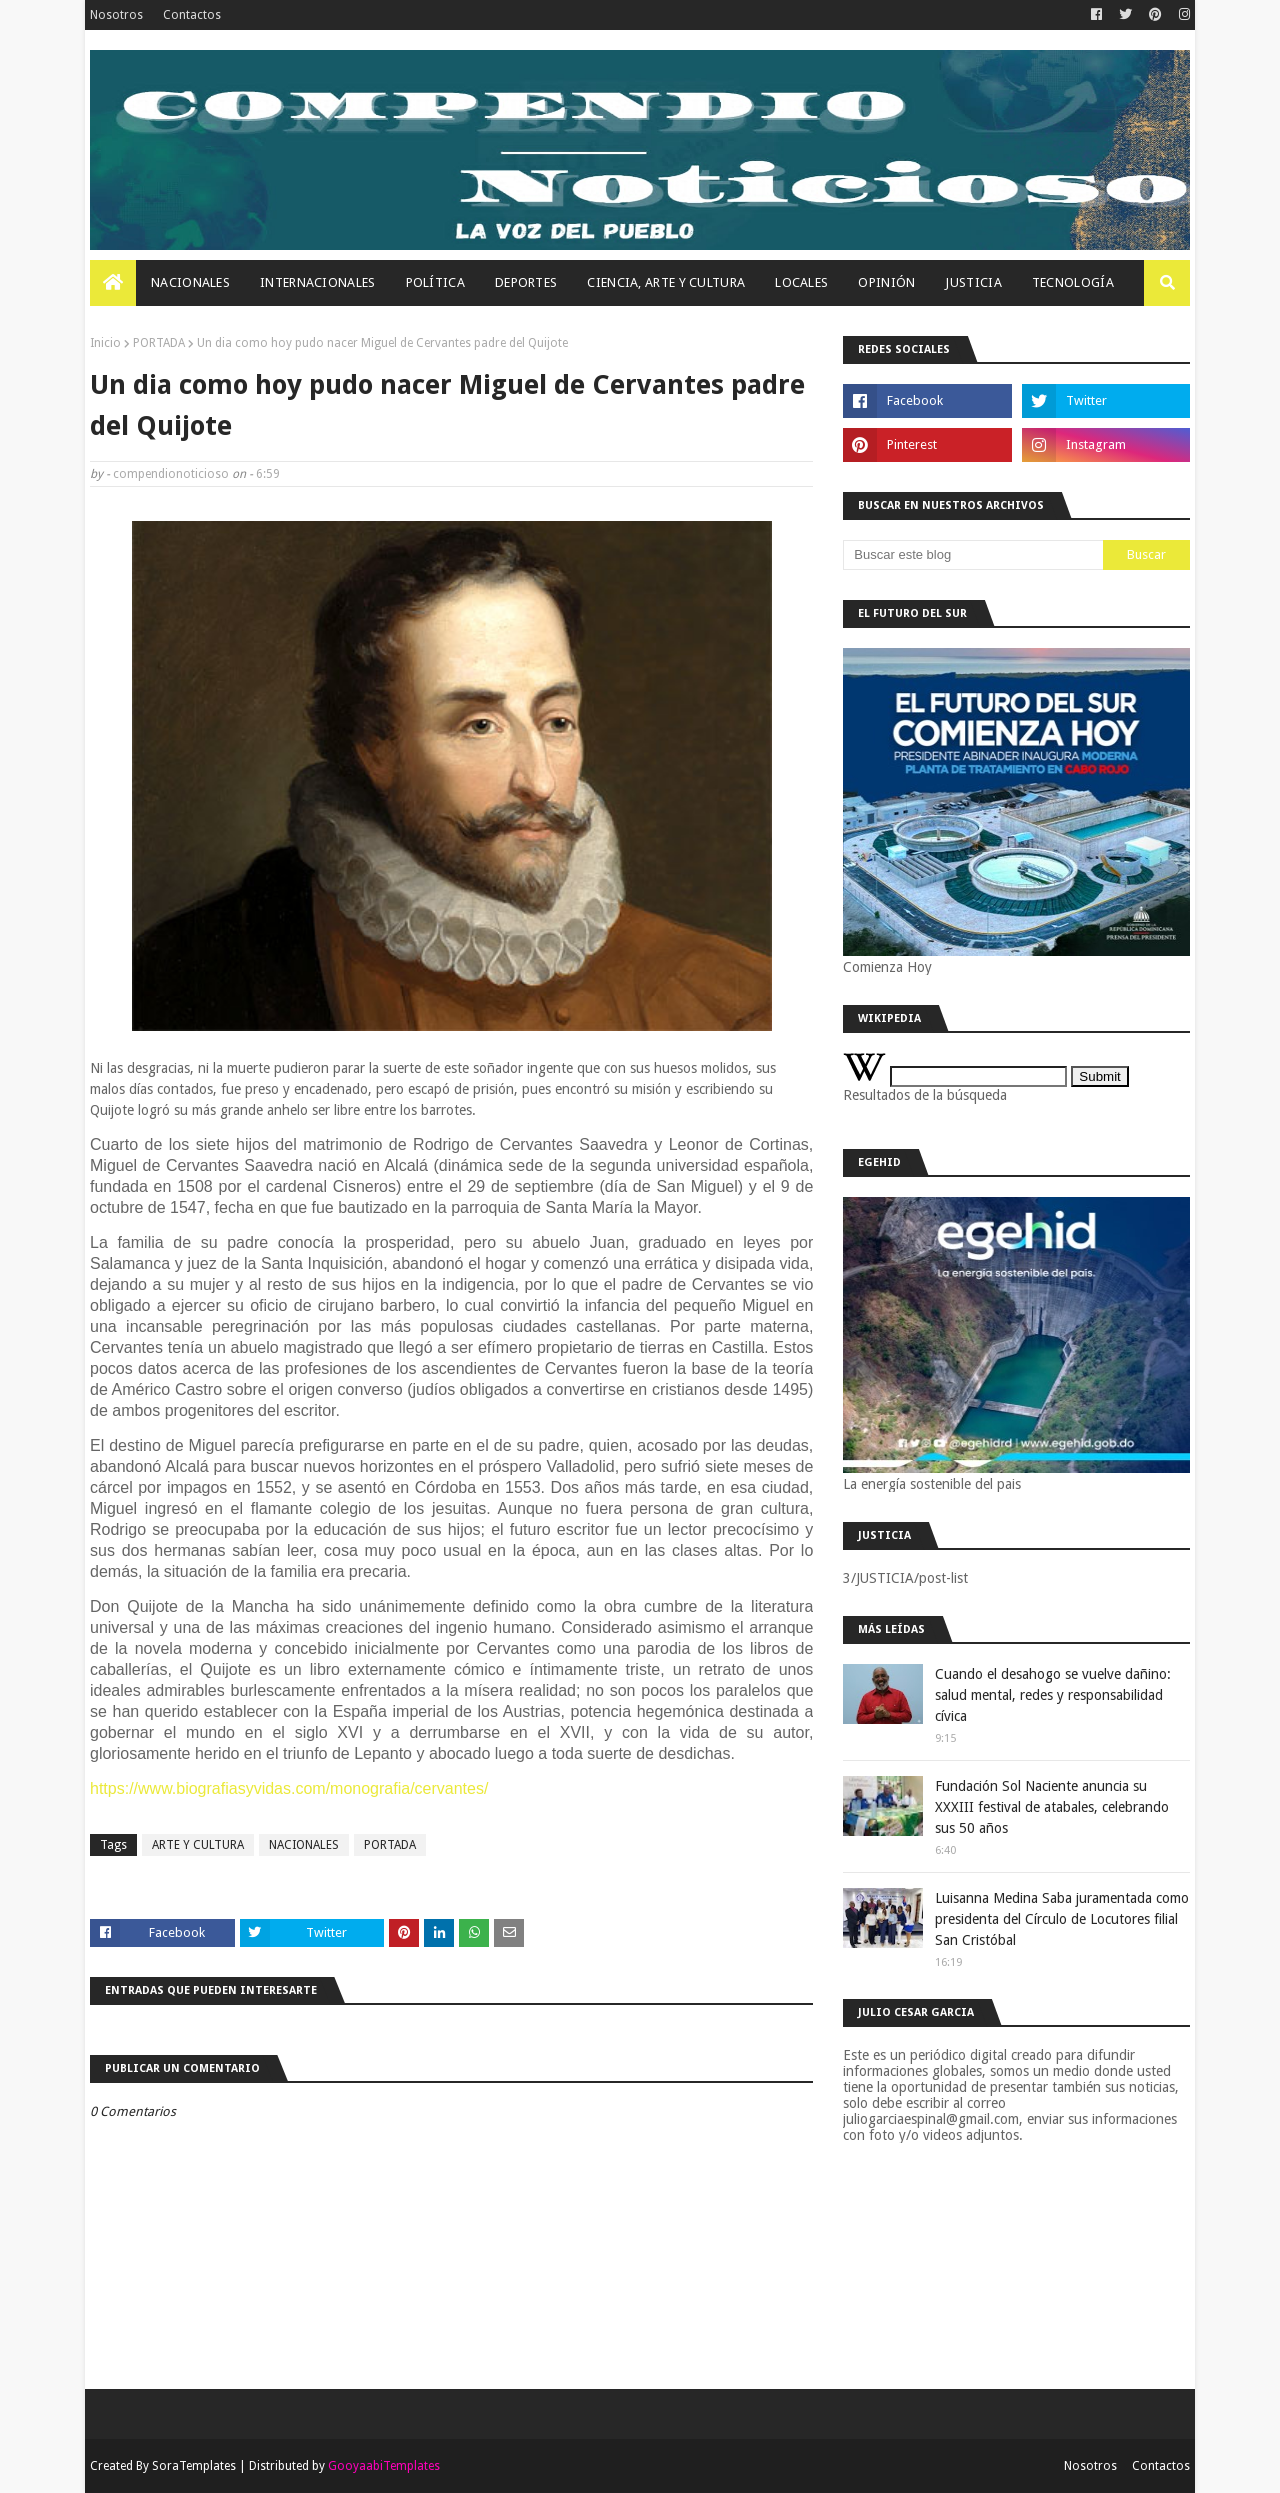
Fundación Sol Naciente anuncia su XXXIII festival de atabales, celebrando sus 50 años (1052, 1807)
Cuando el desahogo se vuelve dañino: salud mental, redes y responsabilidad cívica (1053, 1695)
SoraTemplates (194, 2466)
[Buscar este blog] (973, 555)
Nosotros (116, 15)
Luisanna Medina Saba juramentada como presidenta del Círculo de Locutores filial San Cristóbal (1062, 1919)
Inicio (105, 343)
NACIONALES (304, 1845)
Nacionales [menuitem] (190, 282)
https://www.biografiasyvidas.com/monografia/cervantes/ (289, 1788)
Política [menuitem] (435, 282)
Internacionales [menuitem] (318, 282)
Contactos (192, 15)
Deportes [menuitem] (526, 282)
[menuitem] (113, 283)
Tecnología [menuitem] (1073, 282)
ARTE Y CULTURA (198, 1845)
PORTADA (159, 343)
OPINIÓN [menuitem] (886, 282)
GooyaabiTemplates (384, 2466)
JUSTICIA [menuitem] (973, 282)
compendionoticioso (171, 474)
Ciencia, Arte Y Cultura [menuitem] (666, 282)
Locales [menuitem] (801, 282)
